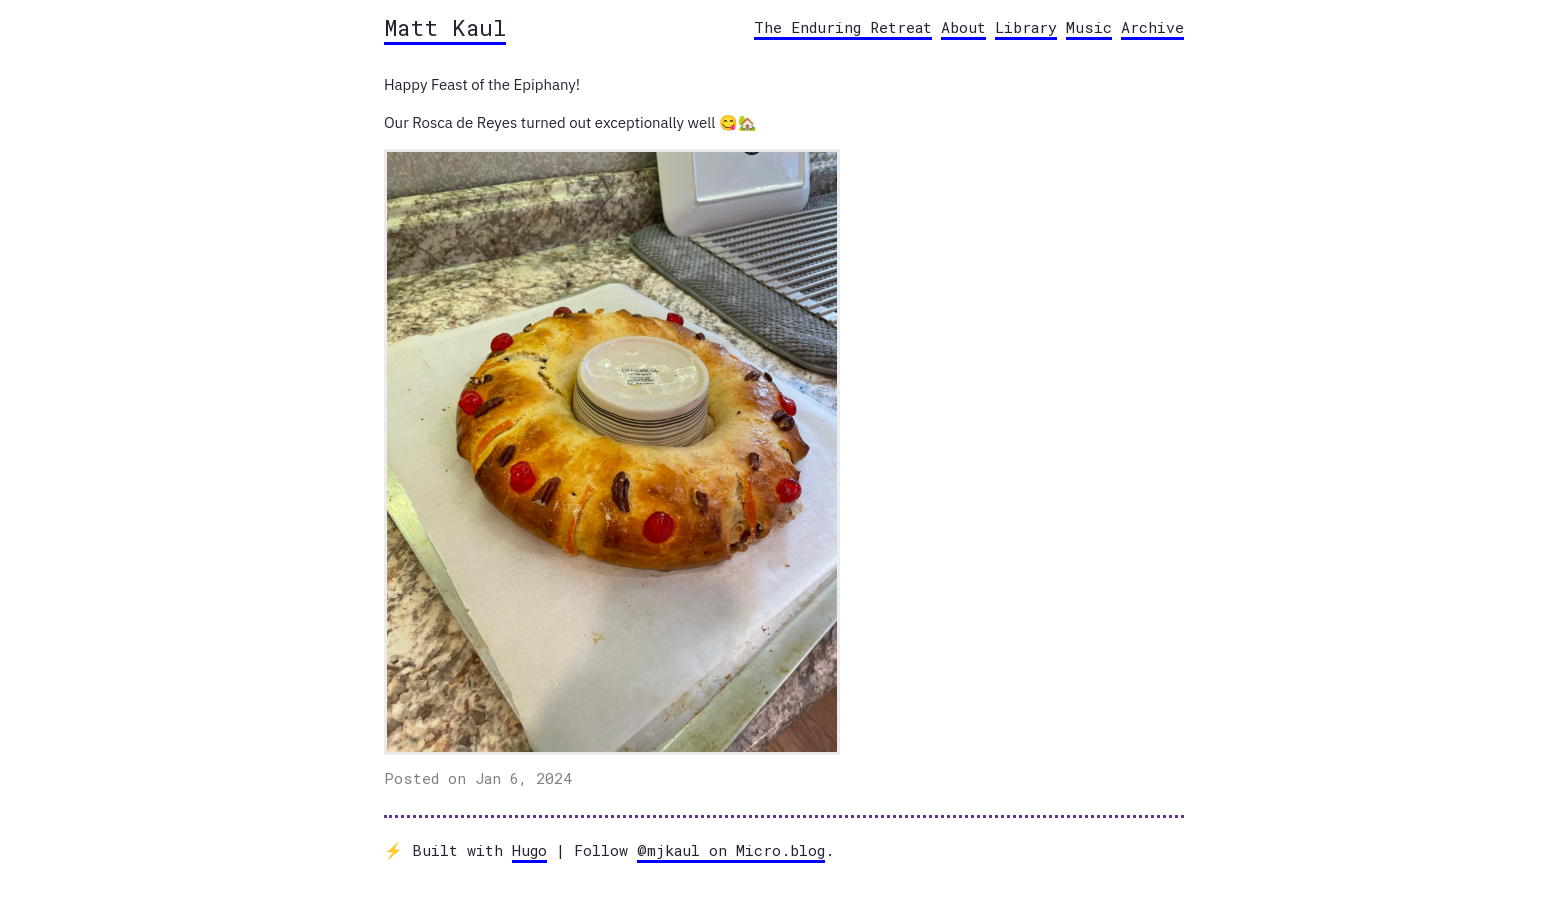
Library (1026, 27)
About (963, 27)
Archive (1152, 27)
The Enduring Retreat (843, 27)
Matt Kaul (445, 27)
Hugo (529, 850)
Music (1089, 27)
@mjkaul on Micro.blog (731, 850)
